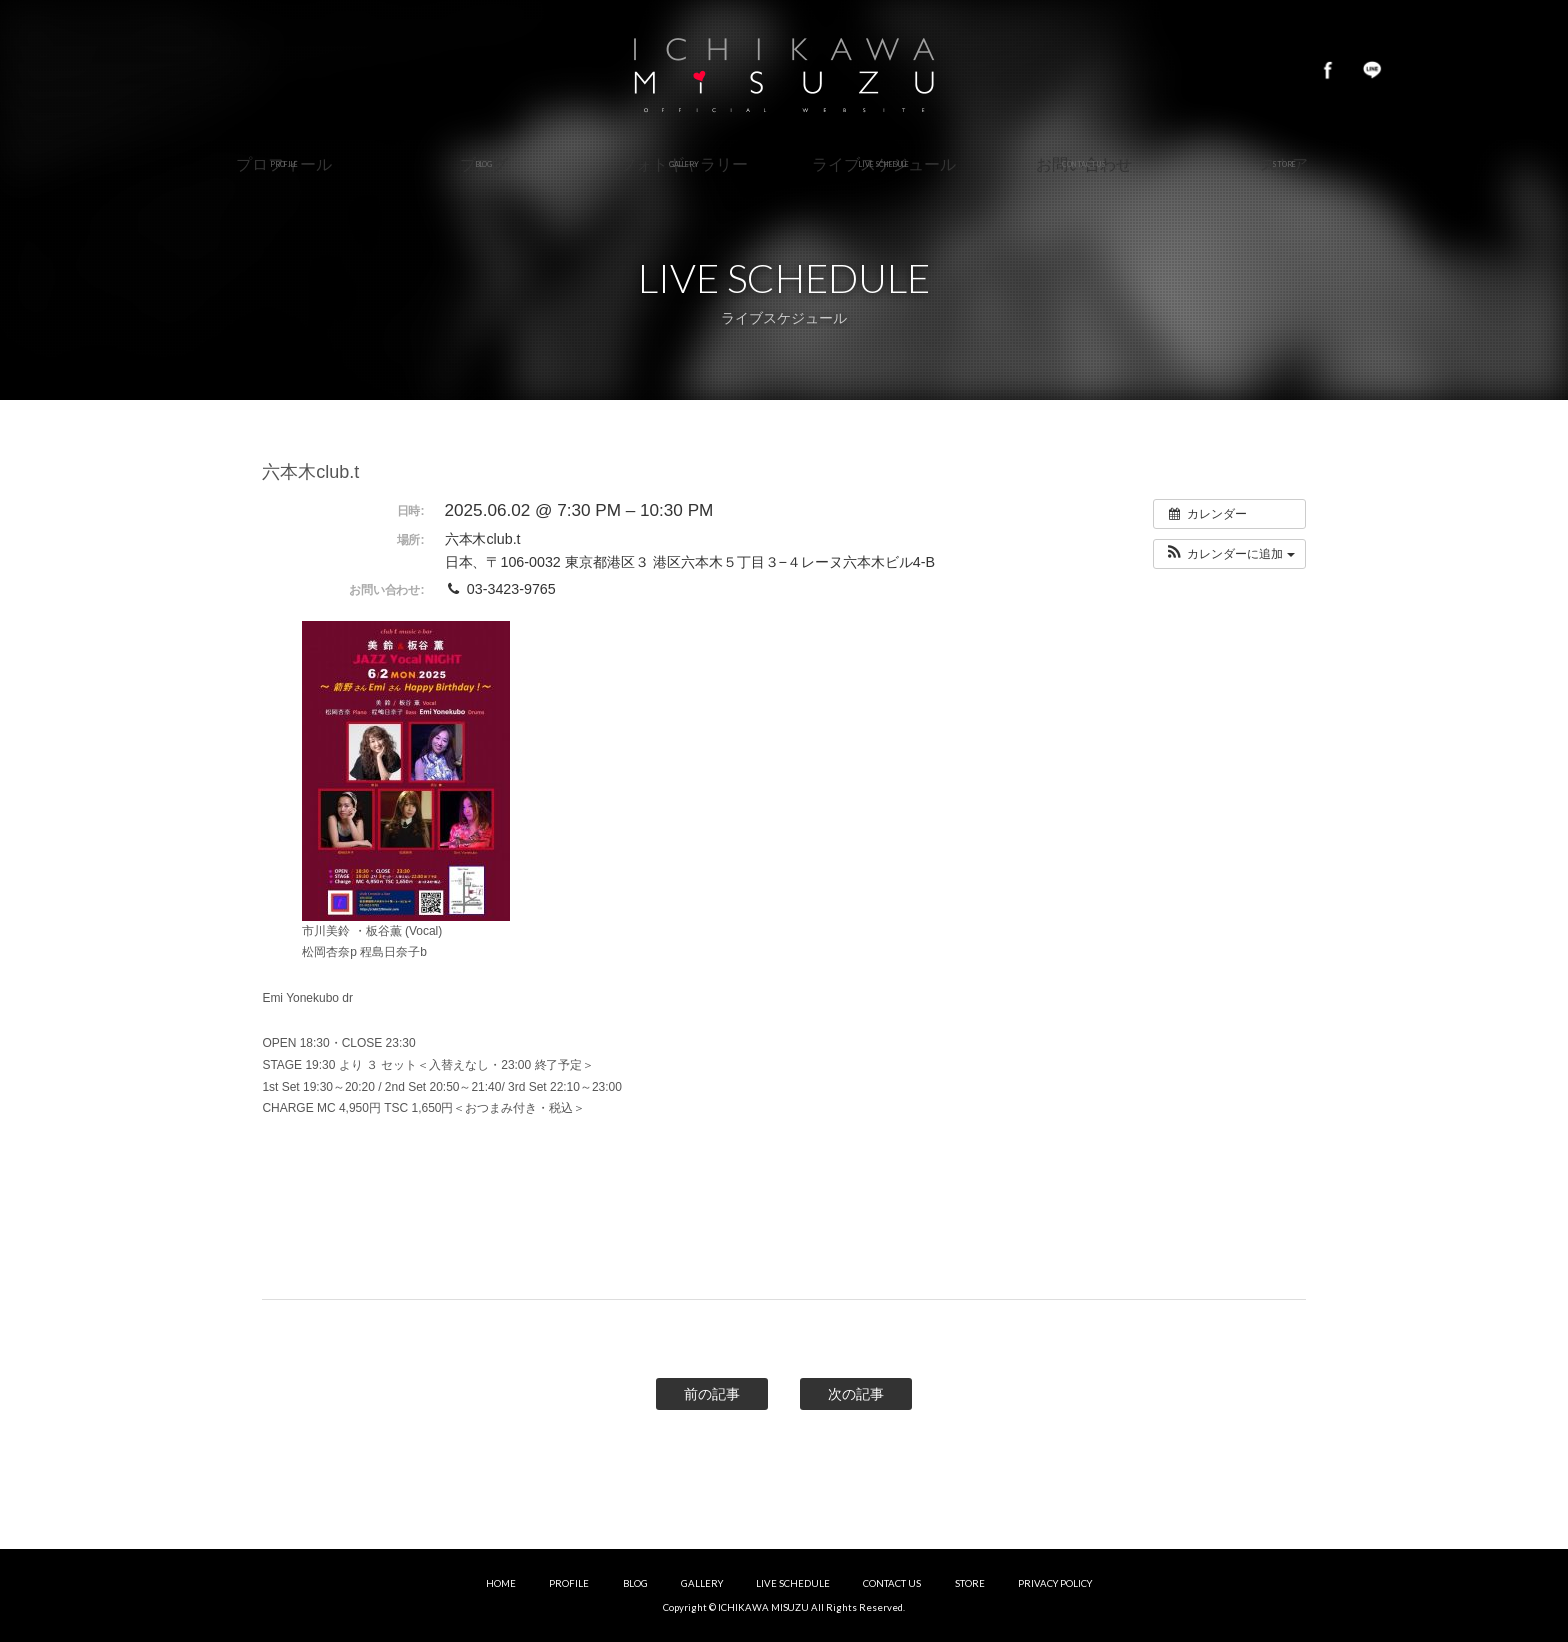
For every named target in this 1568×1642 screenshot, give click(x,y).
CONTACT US (892, 1583)
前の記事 (712, 1394)
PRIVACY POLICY (1055, 1583)
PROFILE (569, 1583)
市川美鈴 (784, 70)
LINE (1372, 70)
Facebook (1328, 70)
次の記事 (856, 1394)
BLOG (635, 1583)
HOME (501, 1583)
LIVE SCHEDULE (793, 1583)
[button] (1229, 554)
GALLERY (702, 1583)
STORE (970, 1583)
